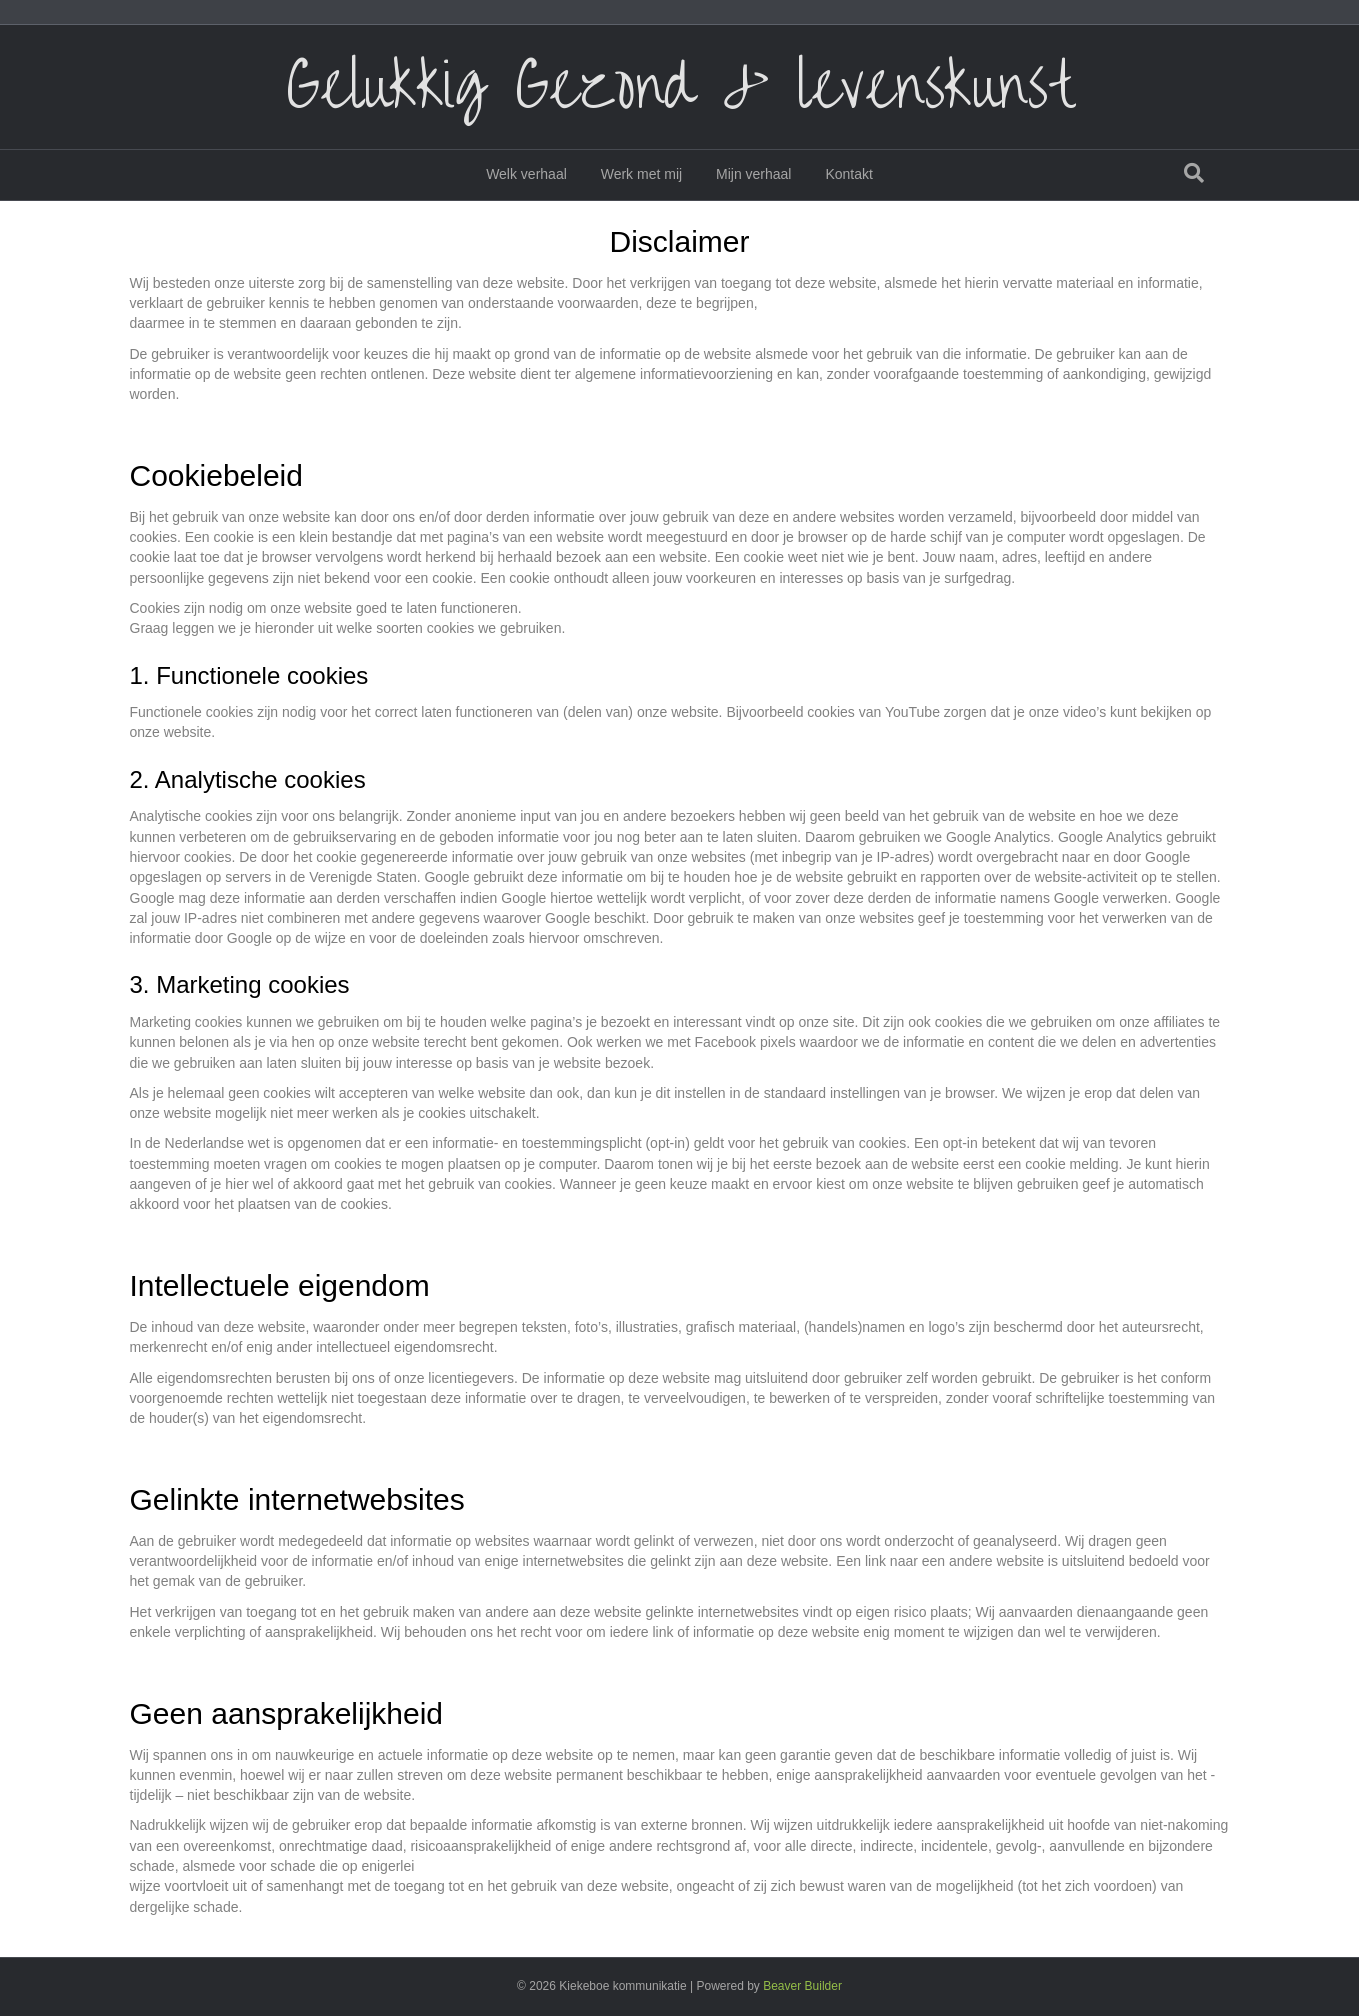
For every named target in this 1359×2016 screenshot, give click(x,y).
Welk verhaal (526, 174)
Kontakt (848, 174)
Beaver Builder (802, 1986)
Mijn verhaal (753, 174)
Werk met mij (641, 174)
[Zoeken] (1194, 173)
